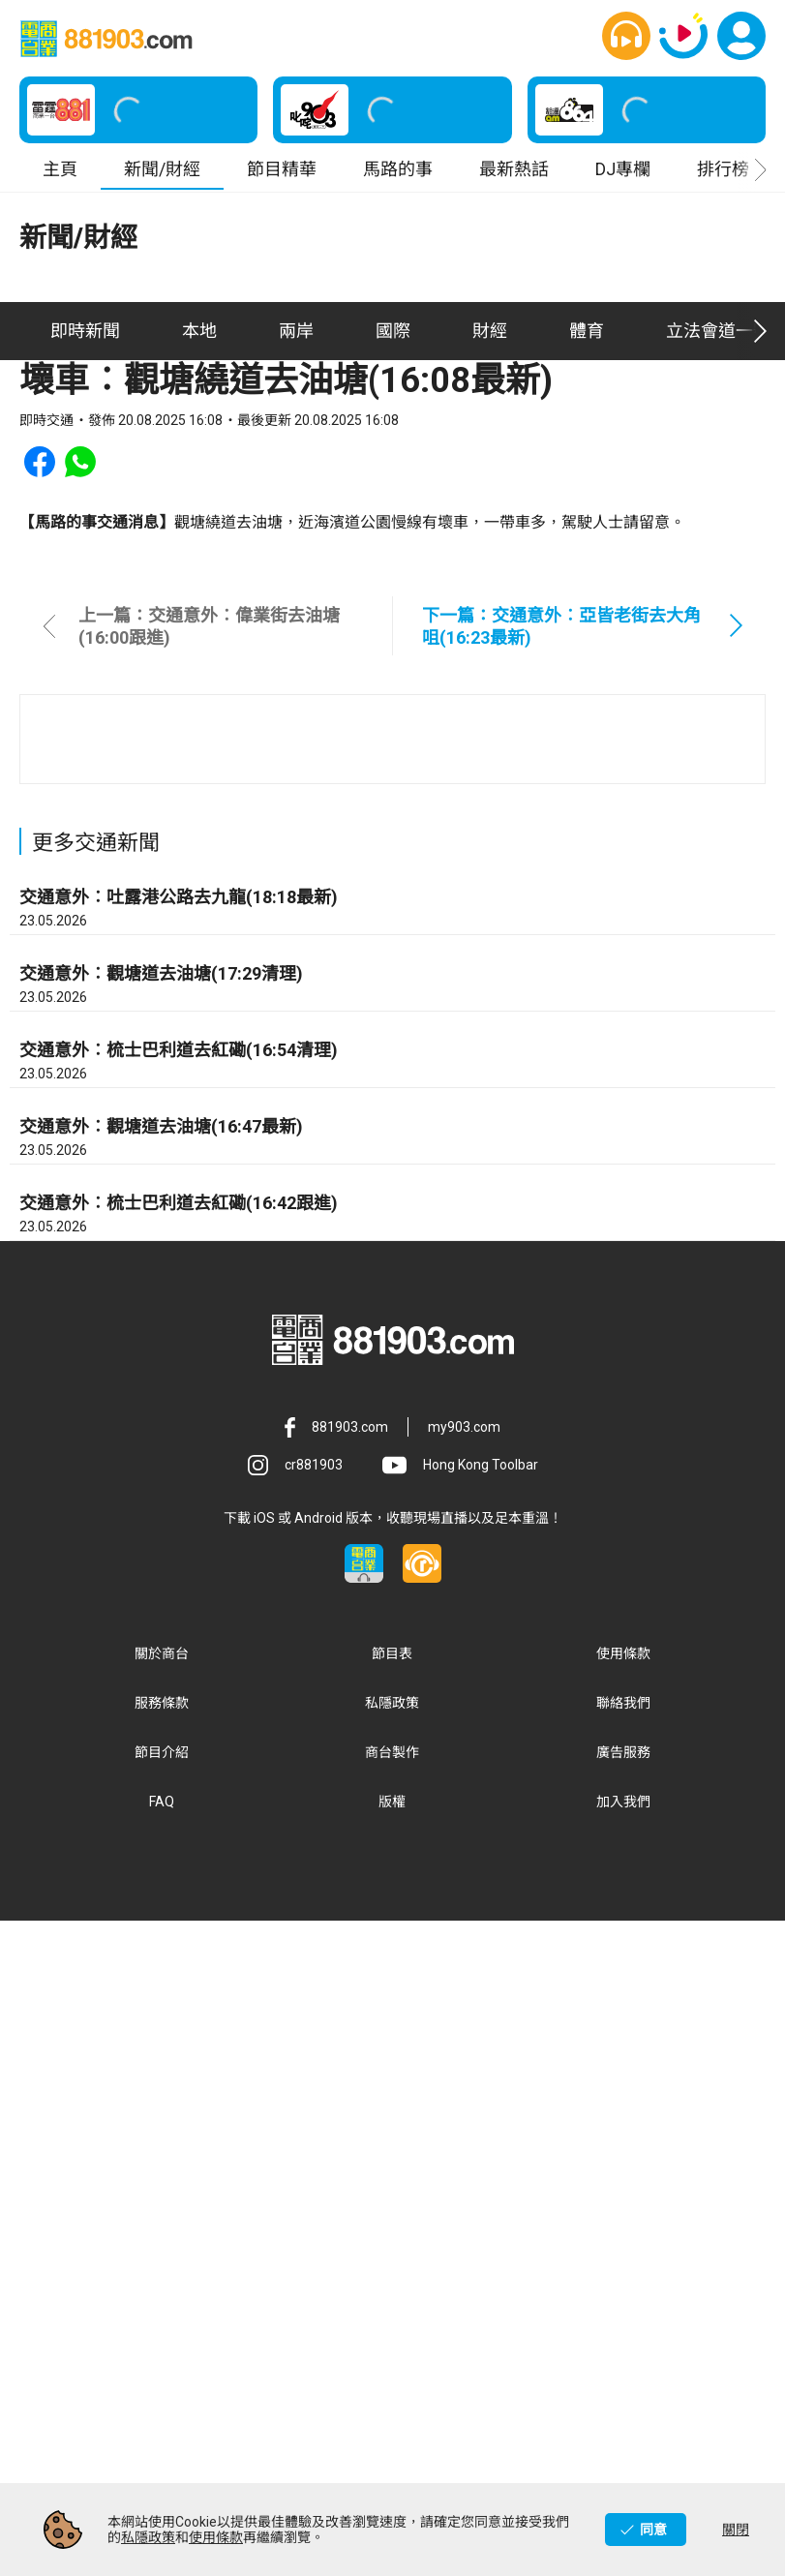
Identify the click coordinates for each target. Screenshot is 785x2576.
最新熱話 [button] (514, 169)
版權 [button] (392, 2457)
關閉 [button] (735, 2529)
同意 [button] (653, 2529)
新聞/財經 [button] (162, 169)
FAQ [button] (161, 2457)
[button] (626, 36)
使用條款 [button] (623, 2309)
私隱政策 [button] (392, 2358)
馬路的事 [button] (398, 169)
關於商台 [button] (162, 2309)
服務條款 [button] (162, 2358)
